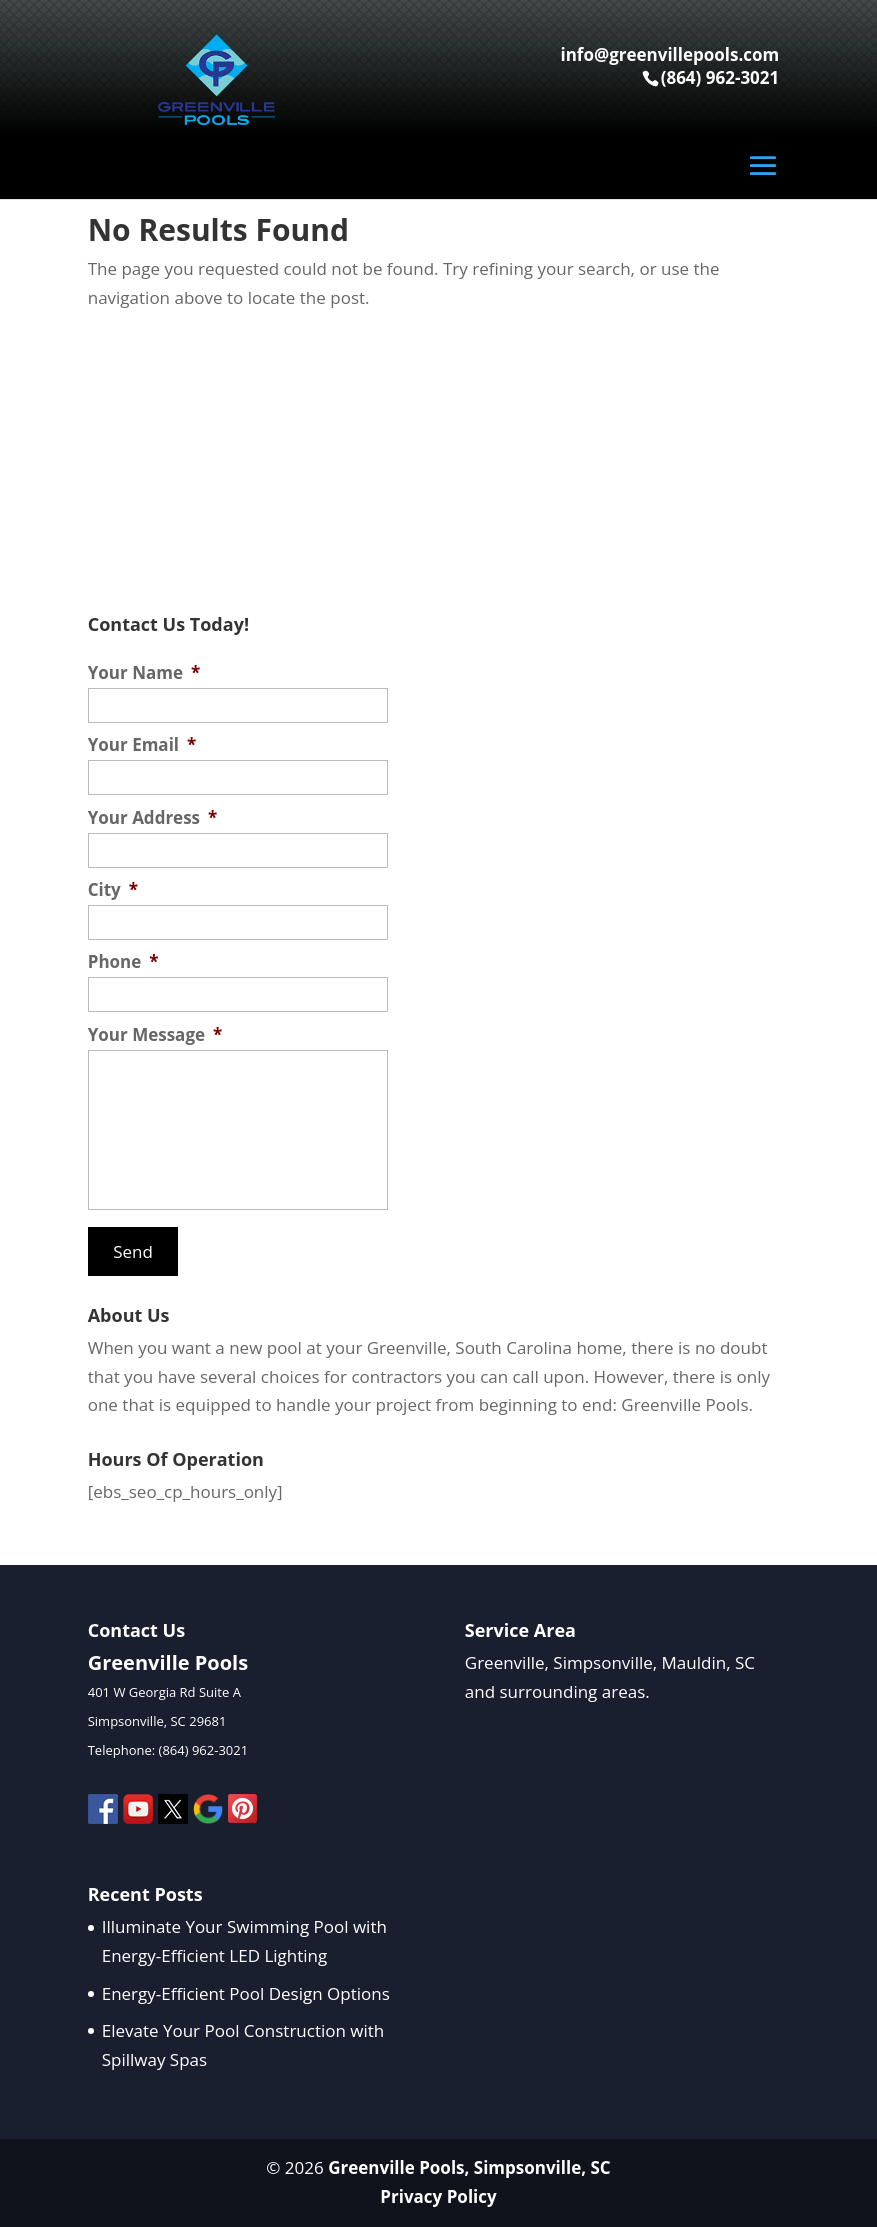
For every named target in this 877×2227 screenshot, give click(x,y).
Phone (123, 962)
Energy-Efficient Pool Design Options (246, 1993)
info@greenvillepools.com (669, 54)
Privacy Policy (438, 2196)
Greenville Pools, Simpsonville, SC (469, 2167)
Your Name (144, 673)
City (113, 890)
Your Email (142, 745)
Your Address (153, 818)
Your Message (155, 1035)
